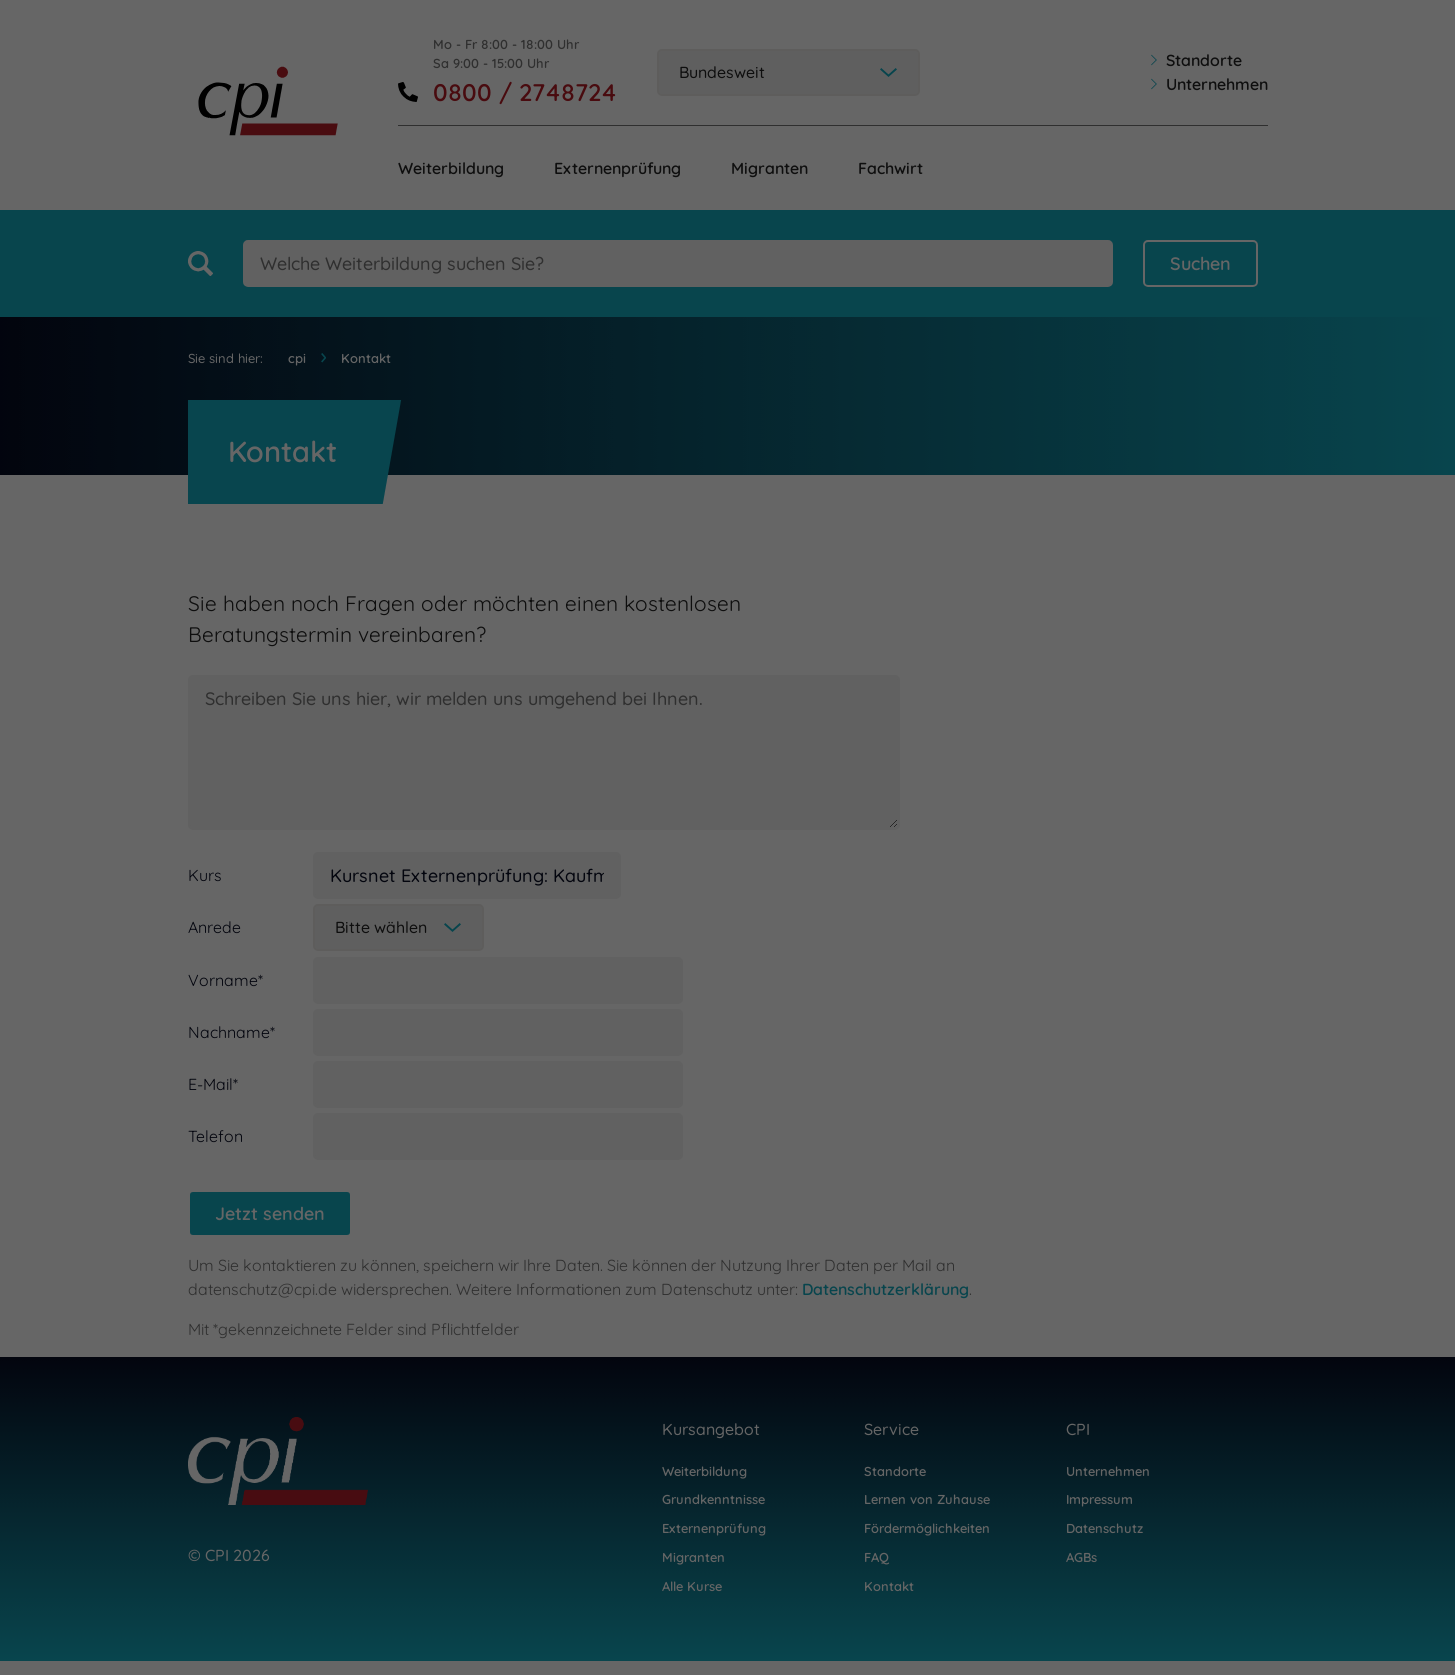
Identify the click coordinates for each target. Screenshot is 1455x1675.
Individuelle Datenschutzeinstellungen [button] (1273, 1555)
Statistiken (542, 1617)
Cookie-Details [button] (1181, 1609)
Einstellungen (58, 1591)
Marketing (894, 1617)
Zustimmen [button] (1273, 1424)
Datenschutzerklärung (701, 1571)
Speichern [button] (1273, 1485)
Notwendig (186, 1617)
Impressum (1374, 1609)
